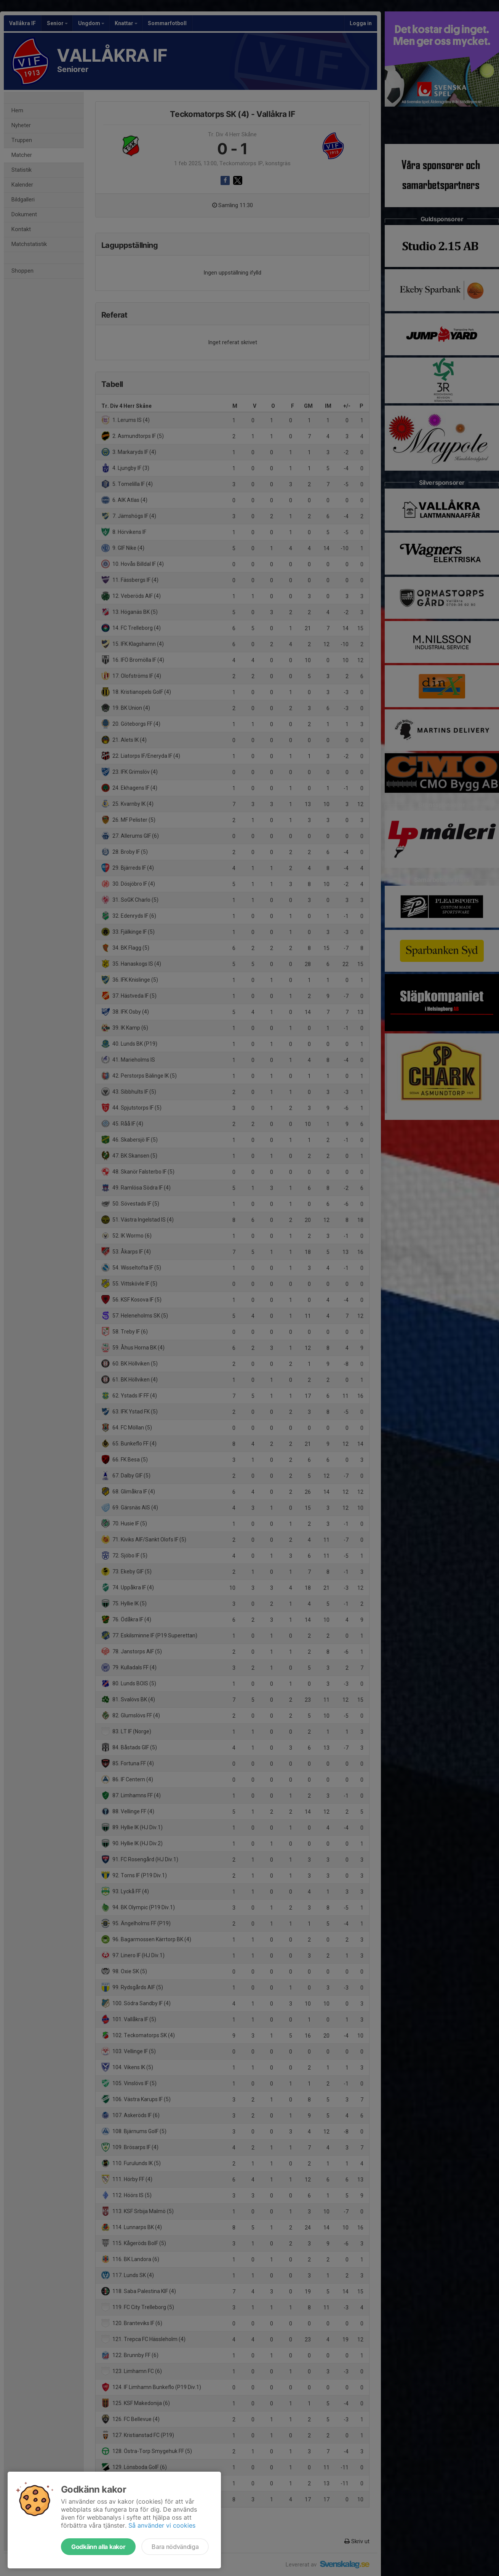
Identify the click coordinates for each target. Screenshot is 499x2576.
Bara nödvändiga (175, 2546)
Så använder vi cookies (161, 2525)
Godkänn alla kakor (98, 2546)
